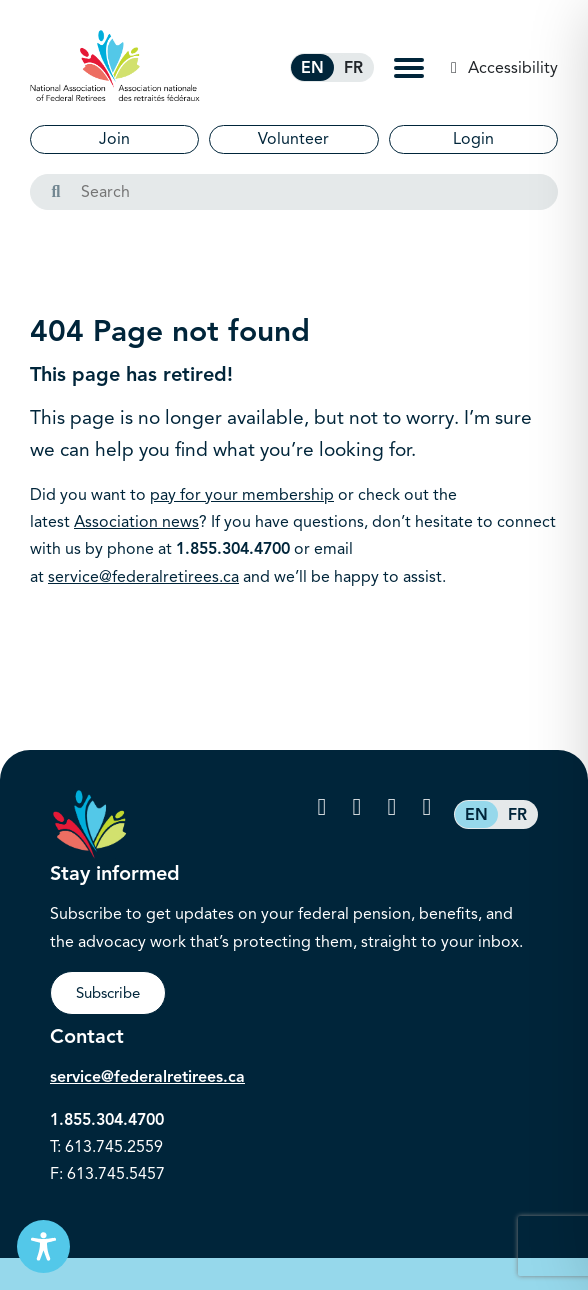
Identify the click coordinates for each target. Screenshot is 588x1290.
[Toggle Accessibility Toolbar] (43, 1246)
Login (473, 139)
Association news (136, 522)
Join (114, 139)
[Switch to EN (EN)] (312, 67)
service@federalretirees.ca (143, 577)
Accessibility (511, 68)
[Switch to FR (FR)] (353, 67)
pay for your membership (242, 495)
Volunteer (293, 139)
